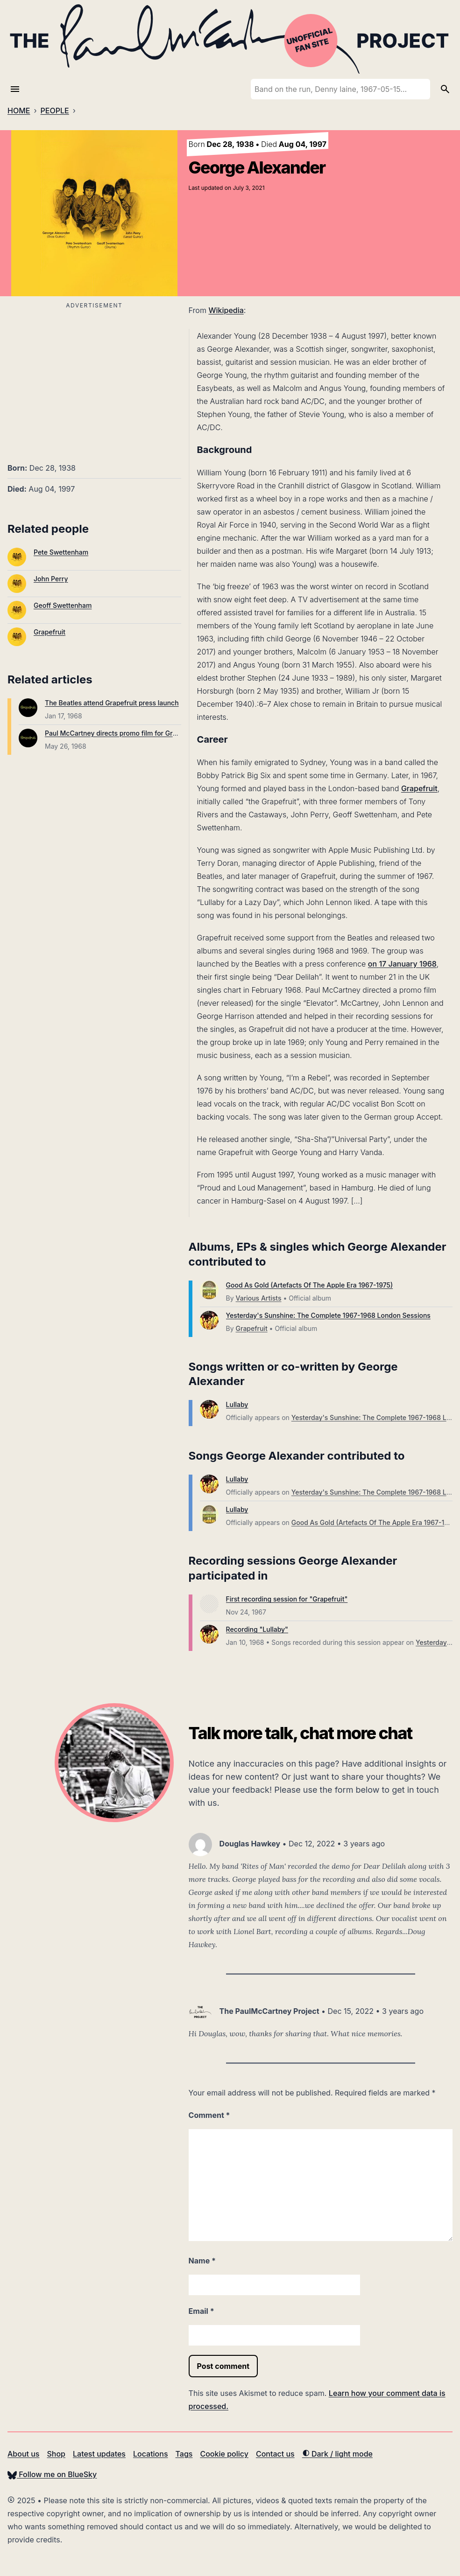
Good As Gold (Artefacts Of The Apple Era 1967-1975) (309, 1285)
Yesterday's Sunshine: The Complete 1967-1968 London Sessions (328, 1315)
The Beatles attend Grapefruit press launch (112, 703)
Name (202, 2260)
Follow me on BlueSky (52, 2474)
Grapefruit (49, 632)
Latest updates (99, 2453)
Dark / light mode (337, 2453)
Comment (209, 2115)
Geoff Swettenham (63, 605)
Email (201, 2311)
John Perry (51, 579)
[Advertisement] (94, 377)
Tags (184, 2453)
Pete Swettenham (61, 552)
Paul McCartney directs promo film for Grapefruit (121, 733)
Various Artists (259, 1298)
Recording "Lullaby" (257, 1629)
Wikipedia (225, 310)
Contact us (275, 2453)
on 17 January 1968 (402, 963)
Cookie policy (224, 2453)
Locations (150, 2453)
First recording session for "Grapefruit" (287, 1599)
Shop (56, 2453)
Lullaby (237, 1404)
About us (23, 2453)
